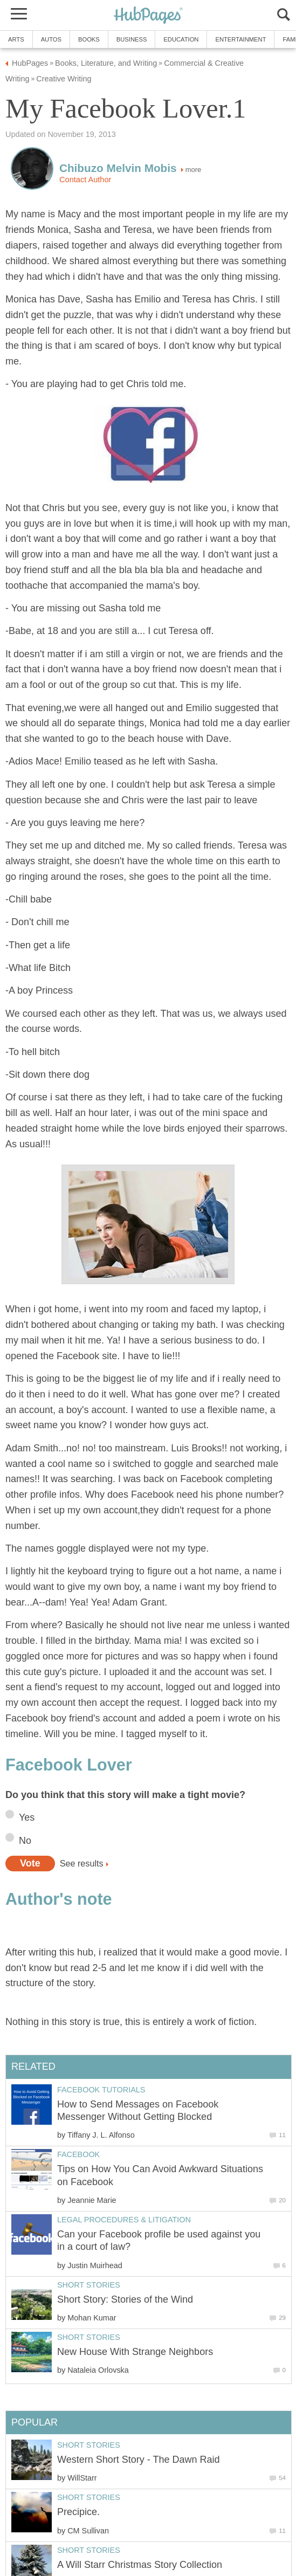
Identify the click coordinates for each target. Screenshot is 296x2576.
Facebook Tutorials (101, 2089)
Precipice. (78, 2511)
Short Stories (88, 2285)
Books (89, 39)
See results (82, 1863)
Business (131, 39)
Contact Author (85, 179)
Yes (27, 1817)
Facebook (78, 2154)
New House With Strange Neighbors (135, 2351)
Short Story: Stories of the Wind (125, 2299)
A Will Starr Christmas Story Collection (139, 2564)
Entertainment (240, 39)
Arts (16, 39)
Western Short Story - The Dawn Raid (138, 2459)
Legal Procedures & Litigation (124, 2219)
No (25, 1840)
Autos (51, 39)
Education (180, 39)
